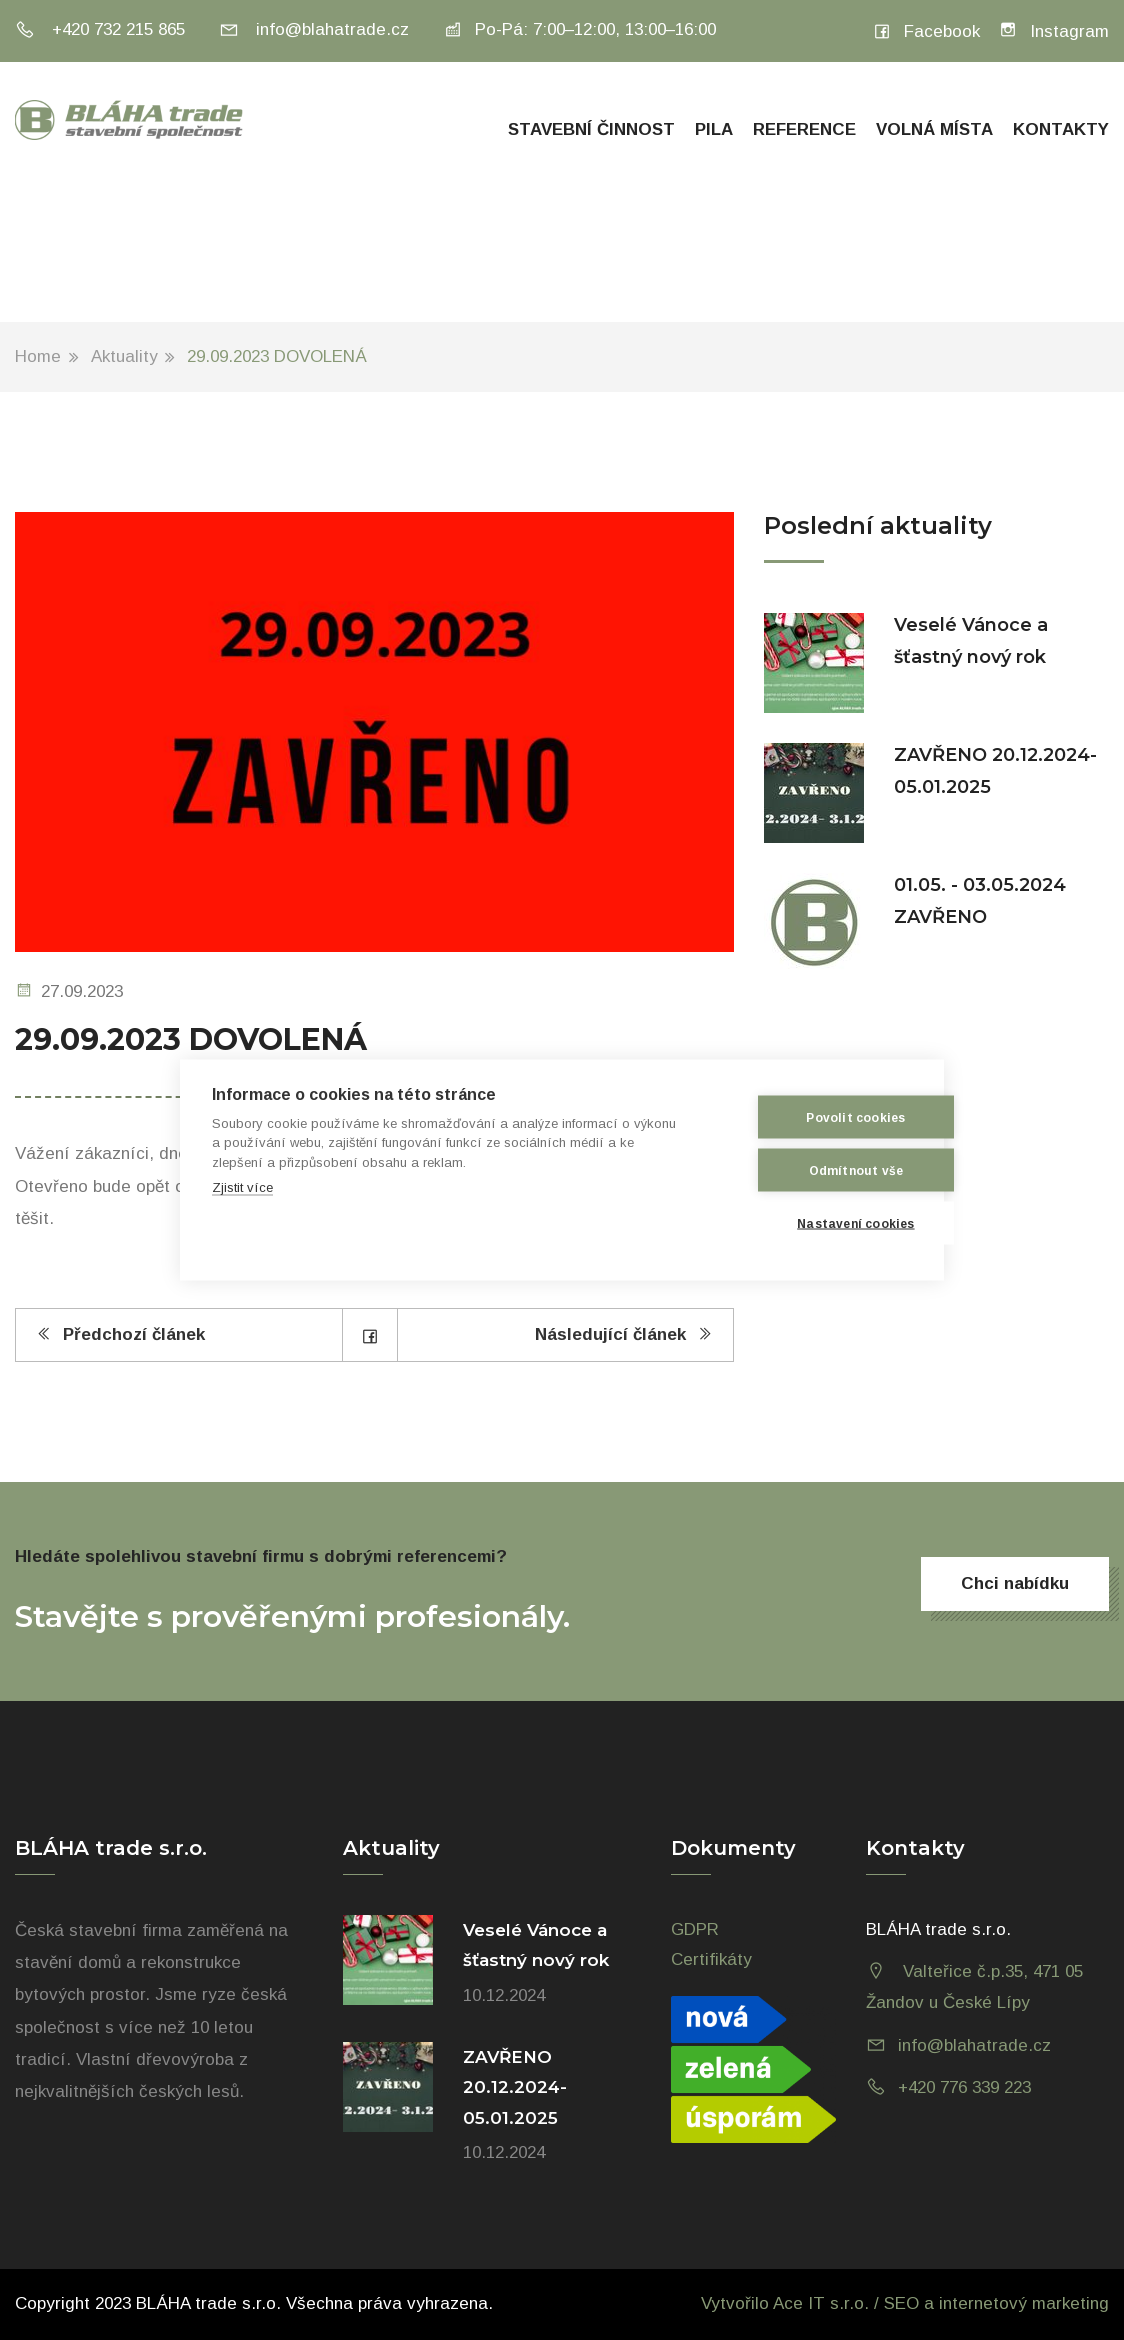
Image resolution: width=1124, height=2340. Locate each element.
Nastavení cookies (813, 1223)
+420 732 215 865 (100, 29)
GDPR (695, 1929)
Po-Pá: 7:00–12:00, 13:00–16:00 (579, 29)
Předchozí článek (120, 1334)
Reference (804, 129)
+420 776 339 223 (964, 2087)
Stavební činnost (591, 129)
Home (38, 356)
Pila (714, 129)
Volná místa (934, 129)
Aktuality (124, 356)
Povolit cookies (813, 1117)
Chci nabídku (1015, 1583)
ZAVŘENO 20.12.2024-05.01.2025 (515, 2087)
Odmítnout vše (813, 1170)
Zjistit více (242, 1187)
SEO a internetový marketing (996, 2303)
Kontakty (1061, 129)
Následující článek (624, 1334)
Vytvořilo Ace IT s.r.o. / (792, 2303)
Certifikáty (711, 1959)
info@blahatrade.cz (314, 29)
